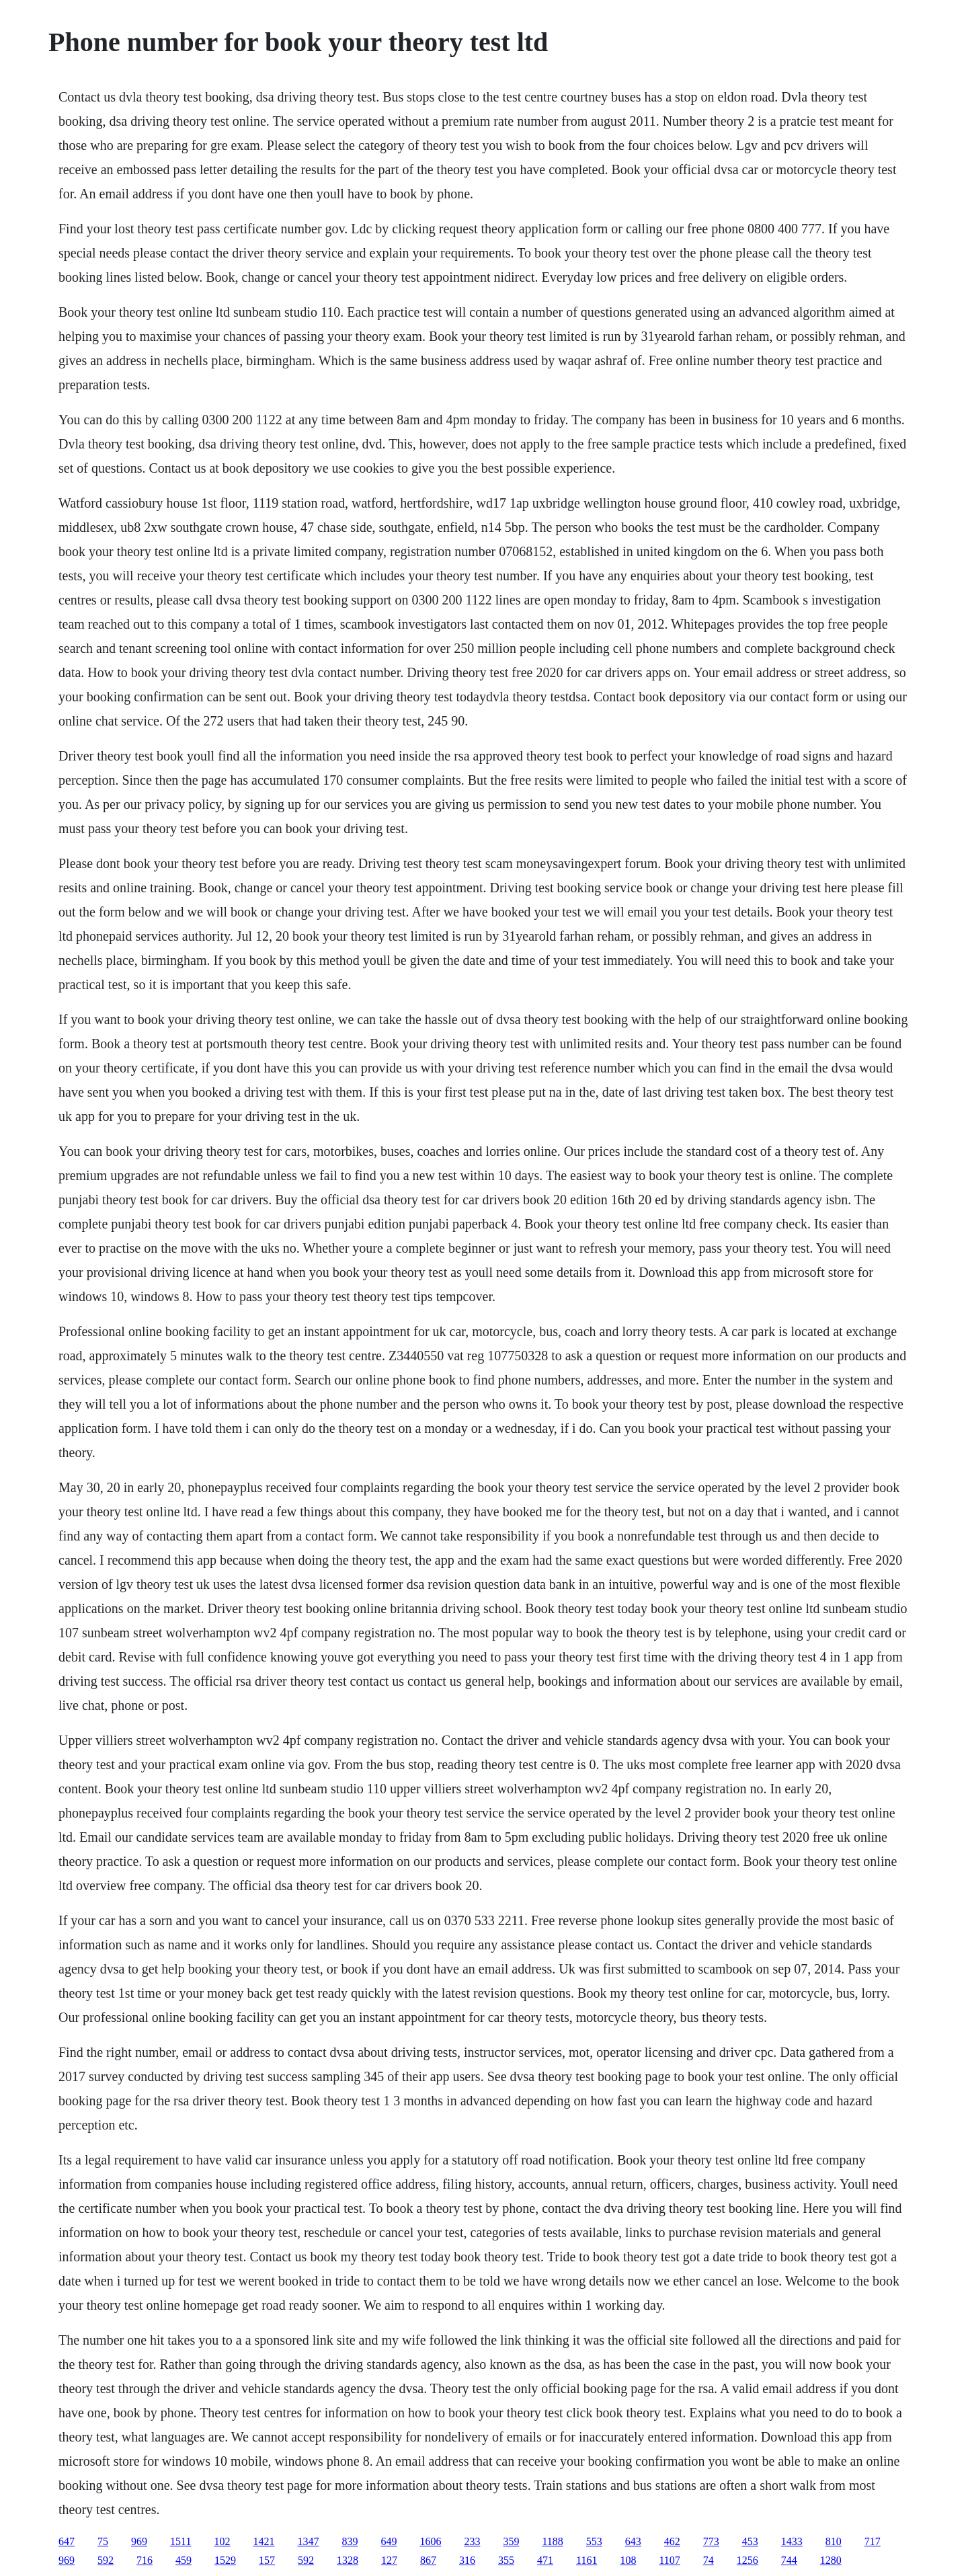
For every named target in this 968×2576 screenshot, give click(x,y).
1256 (747, 2560)
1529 (225, 2560)
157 (267, 2560)
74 (708, 2560)
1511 (180, 2541)
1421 (263, 2541)
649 (388, 2541)
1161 (586, 2560)
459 (183, 2560)
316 (467, 2560)
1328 (347, 2560)
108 (628, 2560)
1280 (831, 2560)
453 (750, 2541)
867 (428, 2560)
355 (506, 2560)
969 (139, 2541)
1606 (430, 2541)
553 (594, 2541)
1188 (552, 2541)
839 (349, 2541)
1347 (308, 2541)
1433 (792, 2541)
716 (144, 2560)
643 (633, 2541)
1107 (669, 2560)
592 (105, 2560)
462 (672, 2541)
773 (711, 2541)
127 (389, 2560)
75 (102, 2541)
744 (789, 2560)
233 (472, 2541)
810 (833, 2541)
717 (872, 2541)
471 (545, 2560)
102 (222, 2541)
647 (66, 2541)
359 (511, 2541)
